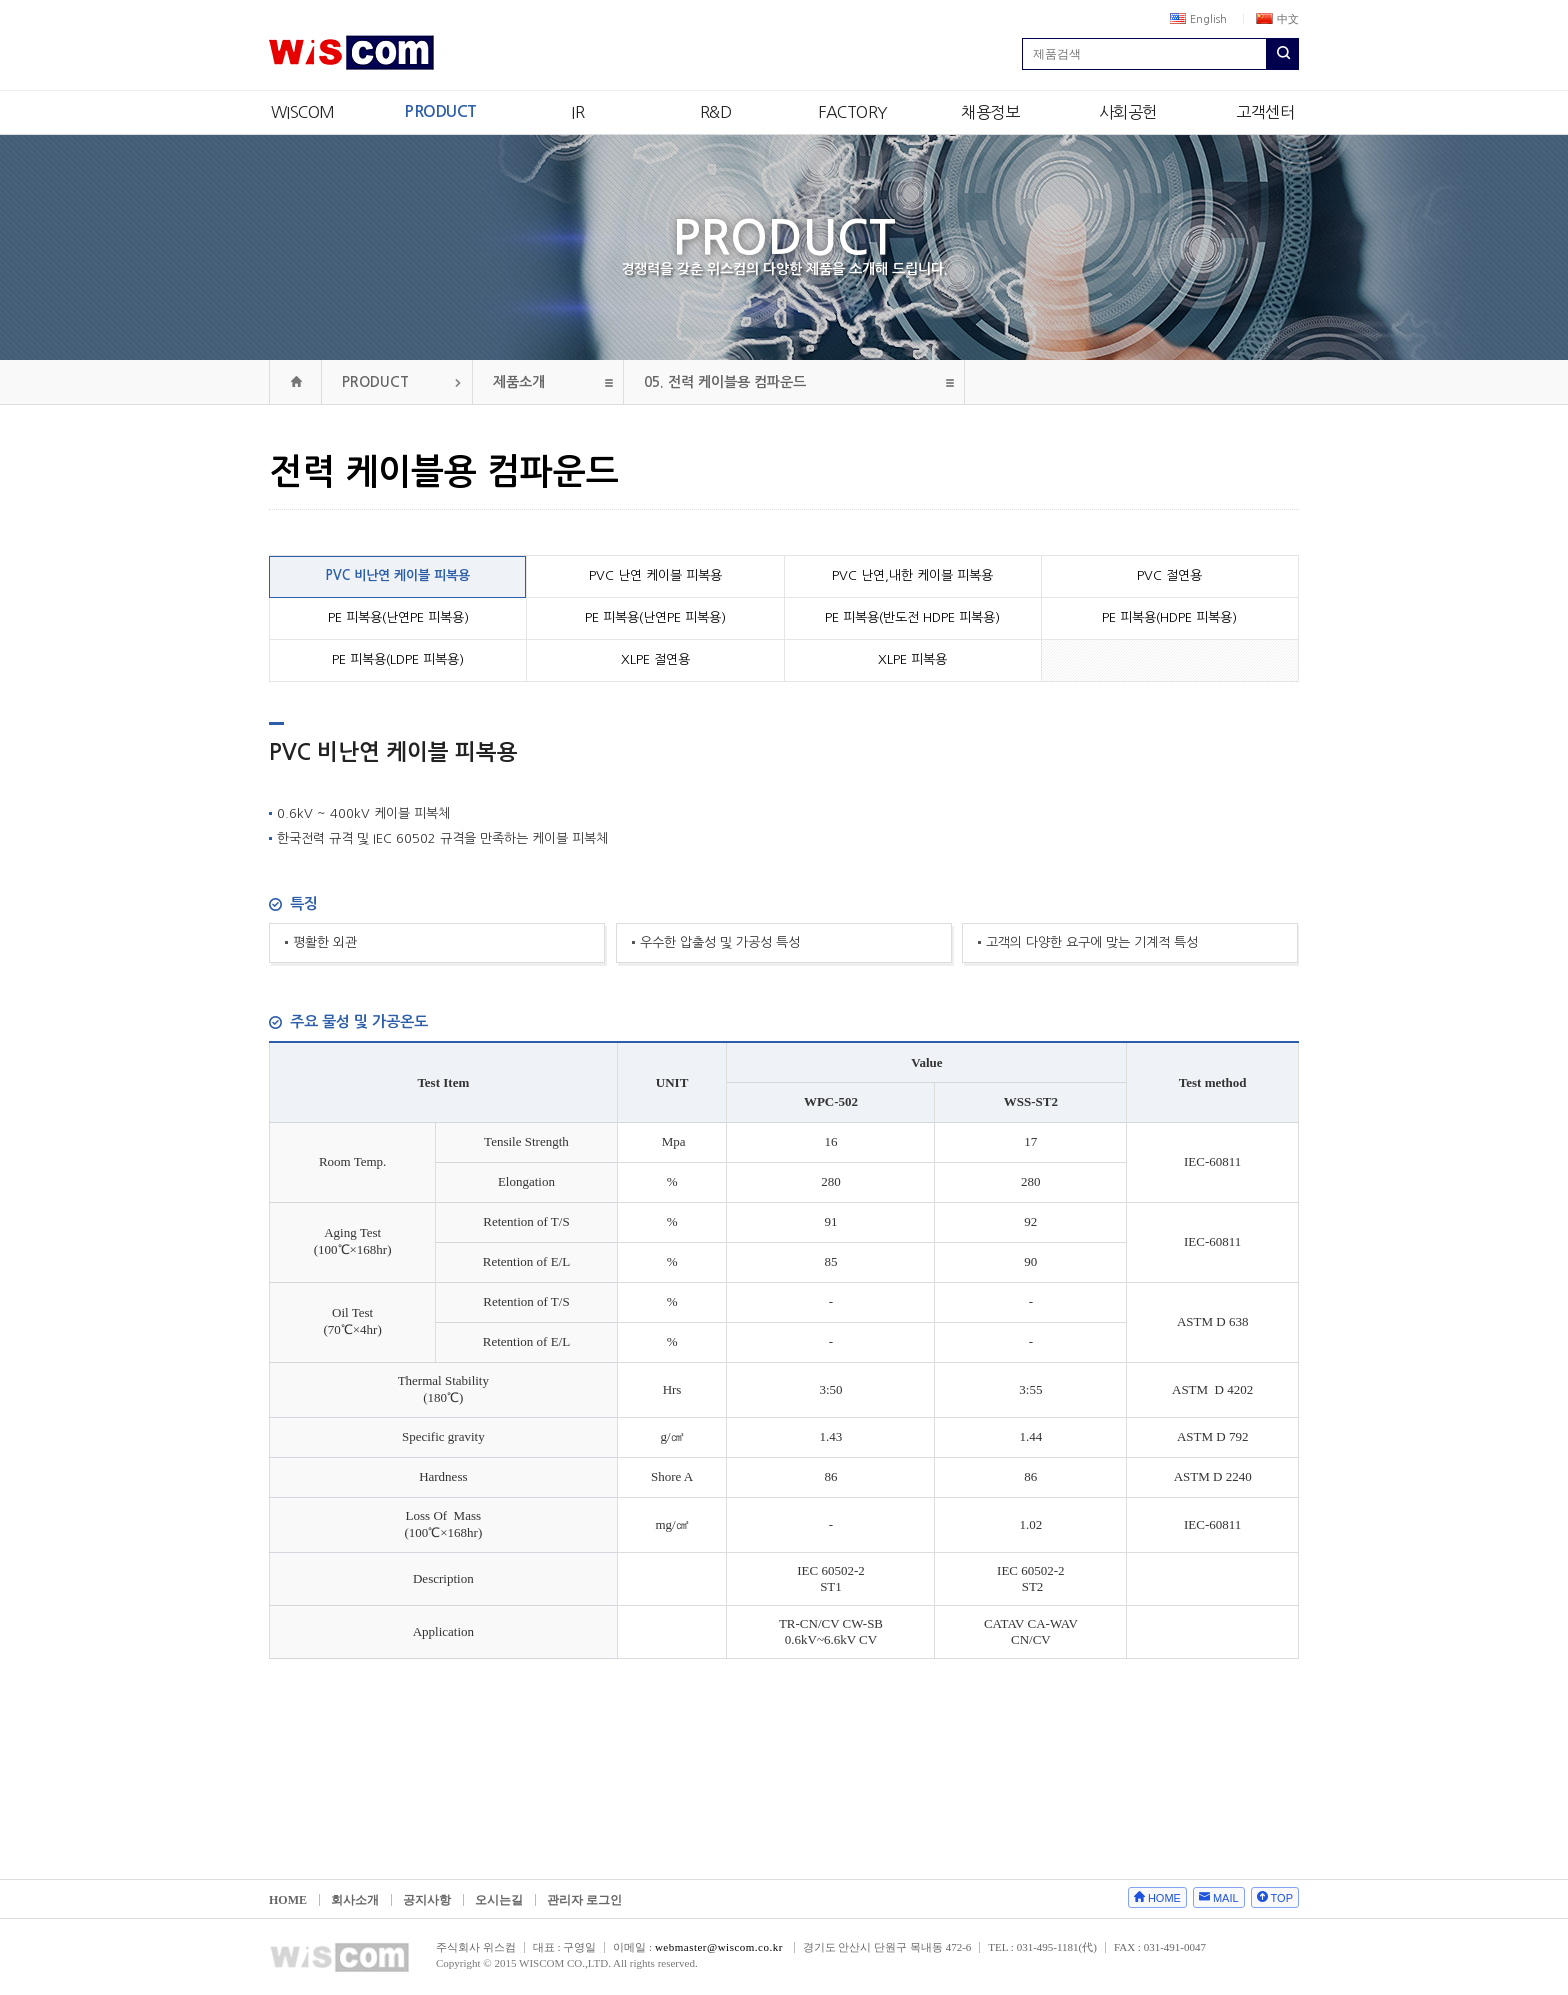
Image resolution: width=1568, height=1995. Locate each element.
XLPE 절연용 (655, 659)
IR (577, 112)
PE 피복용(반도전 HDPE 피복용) (912, 617)
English (1198, 19)
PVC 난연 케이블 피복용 (655, 575)
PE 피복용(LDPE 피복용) (398, 659)
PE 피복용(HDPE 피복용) (1169, 617)
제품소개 (519, 382)
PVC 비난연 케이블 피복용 (397, 575)
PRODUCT (440, 111)
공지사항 (427, 1900)
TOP (1282, 1898)
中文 (1277, 19)
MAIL (1226, 1898)
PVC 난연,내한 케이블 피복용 (912, 575)
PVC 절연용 (1169, 575)
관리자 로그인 (584, 1900)
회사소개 (355, 1900)
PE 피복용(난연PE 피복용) (398, 617)
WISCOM (303, 112)
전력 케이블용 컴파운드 (725, 382)
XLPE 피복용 (912, 659)
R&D (716, 112)
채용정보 (990, 112)
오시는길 (499, 1900)
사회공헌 (1128, 112)
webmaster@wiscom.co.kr (719, 1947)
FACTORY (853, 112)
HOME (288, 1900)
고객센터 (1265, 112)
